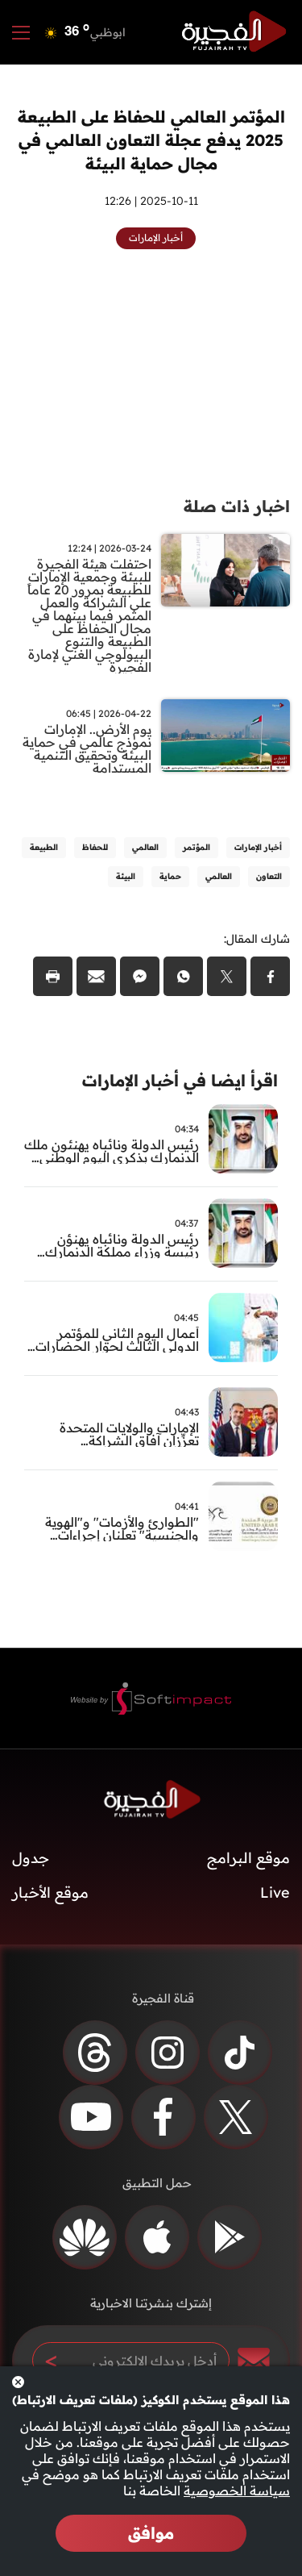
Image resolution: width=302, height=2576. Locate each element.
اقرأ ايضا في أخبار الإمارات (180, 1080)
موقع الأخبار (50, 1892)
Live (275, 1892)
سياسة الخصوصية (237, 2490)
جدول (30, 1858)
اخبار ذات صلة (237, 506)
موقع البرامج (248, 1858)
